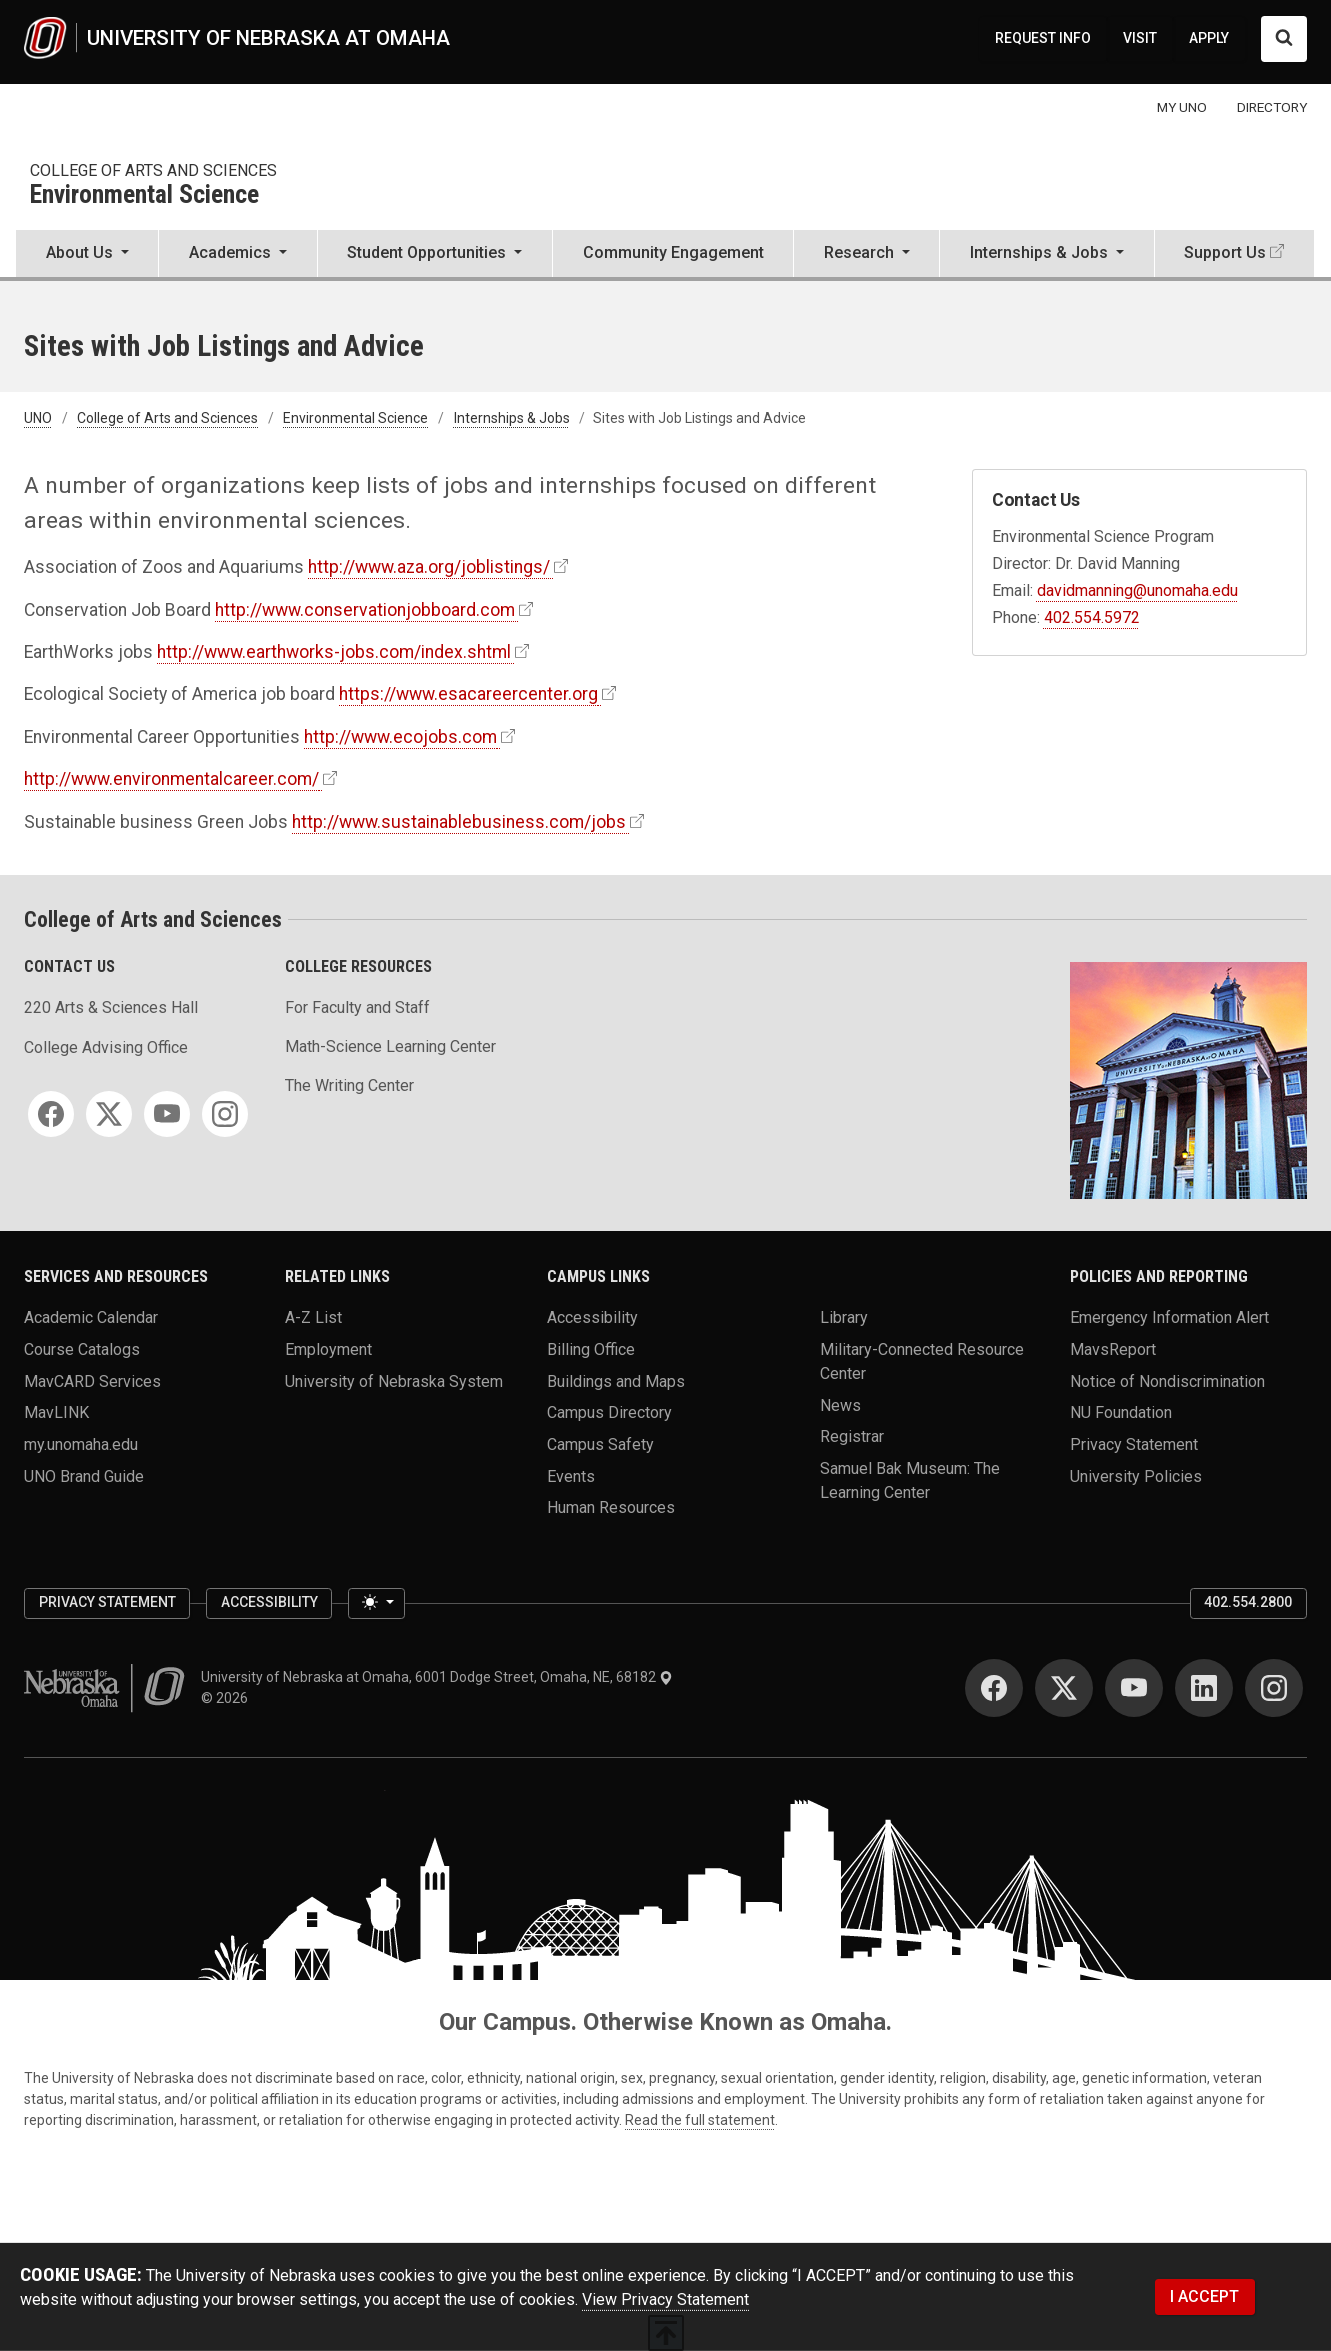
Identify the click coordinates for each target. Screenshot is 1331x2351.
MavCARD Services (92, 1380)
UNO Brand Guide (84, 1475)
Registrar (852, 1436)
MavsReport (1113, 1348)
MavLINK (56, 1412)
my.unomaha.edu (81, 1443)
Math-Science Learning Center (390, 1046)
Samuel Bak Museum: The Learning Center (910, 1479)
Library (844, 1317)
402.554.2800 (1248, 1602)
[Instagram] (225, 1114)
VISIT (1140, 38)
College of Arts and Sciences (153, 170)
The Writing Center (349, 1085)
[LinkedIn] (1204, 1688)
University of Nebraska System (394, 1380)
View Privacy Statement (665, 2299)
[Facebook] (51, 1114)
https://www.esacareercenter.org (468, 694)
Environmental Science (144, 195)
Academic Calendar (91, 1317)
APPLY (1209, 38)
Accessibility (592, 1317)
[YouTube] (167, 1114)
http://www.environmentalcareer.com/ (171, 779)
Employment (328, 1348)
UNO (38, 418)
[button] (87, 255)
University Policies (1136, 1475)
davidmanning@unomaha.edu (1137, 590)
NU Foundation (1121, 1412)
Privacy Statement (1134, 1443)
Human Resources (611, 1507)
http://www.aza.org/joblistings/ (429, 567)
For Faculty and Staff (357, 1007)
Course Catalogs (82, 1348)
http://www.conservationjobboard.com (365, 610)
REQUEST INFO (1043, 38)
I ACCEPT (1204, 2296)
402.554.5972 (1092, 617)
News (840, 1404)
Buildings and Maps (616, 1380)
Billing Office (591, 1348)
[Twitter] (109, 1114)
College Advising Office (106, 1047)
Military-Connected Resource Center (922, 1360)
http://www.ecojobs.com (400, 737)
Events (571, 1475)
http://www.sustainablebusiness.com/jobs (459, 822)
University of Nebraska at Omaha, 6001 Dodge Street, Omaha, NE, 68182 (437, 1677)
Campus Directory (609, 1412)
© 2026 (227, 1698)
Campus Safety (600, 1443)
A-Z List (313, 1317)
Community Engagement (673, 252)
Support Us (1225, 252)
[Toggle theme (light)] (376, 1604)
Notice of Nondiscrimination (1167, 1380)
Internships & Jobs (512, 418)
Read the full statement (700, 2120)
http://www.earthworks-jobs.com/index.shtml (334, 652)
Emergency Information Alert (1169, 1317)
